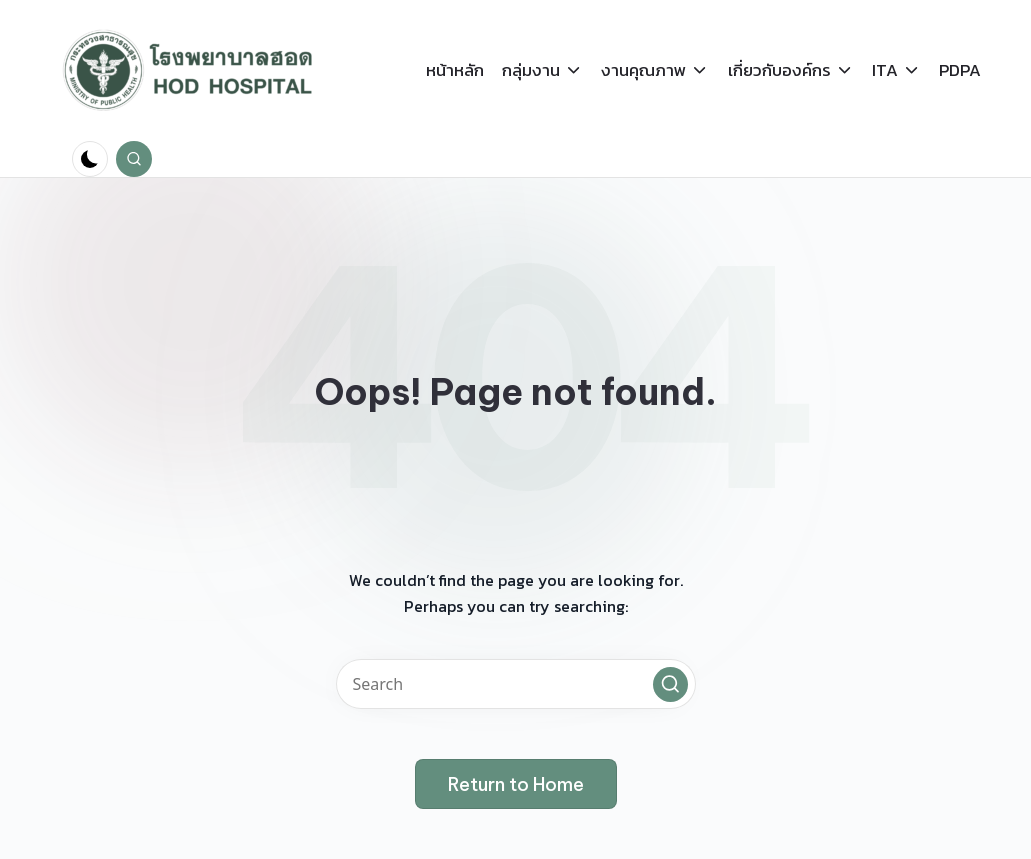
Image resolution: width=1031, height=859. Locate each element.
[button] (670, 684)
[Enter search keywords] (516, 684)
